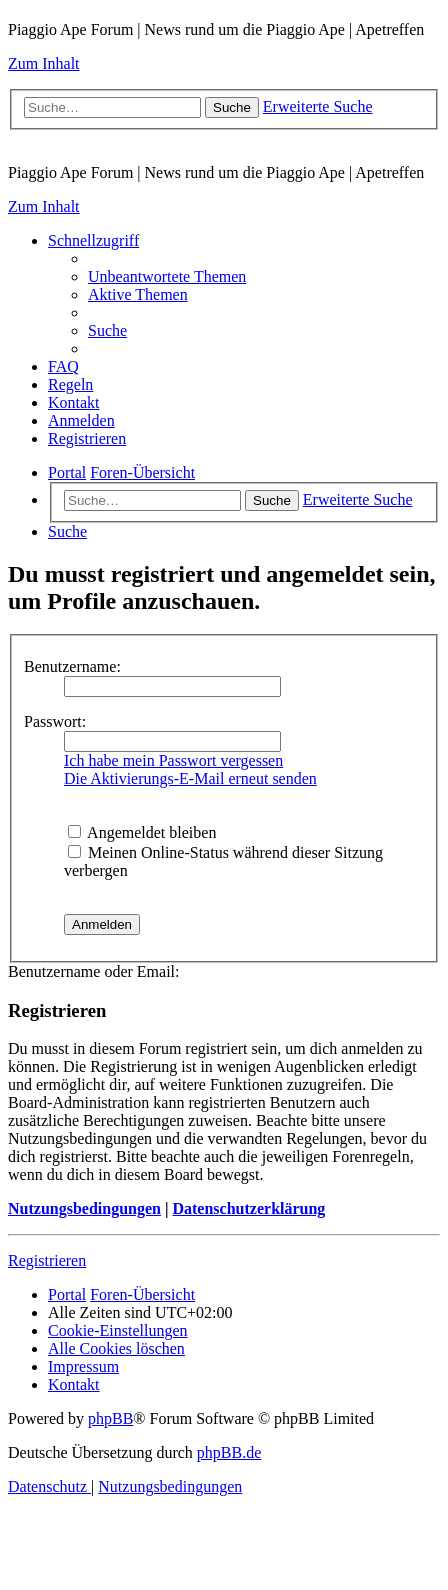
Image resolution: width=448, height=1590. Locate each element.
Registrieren (47, 1260)
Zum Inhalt (44, 63)
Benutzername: (72, 666)
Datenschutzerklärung (248, 1208)
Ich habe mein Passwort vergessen (173, 760)
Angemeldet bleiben (142, 832)
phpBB (110, 1418)
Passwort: (55, 721)
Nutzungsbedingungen (84, 1208)
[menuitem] (167, 276)
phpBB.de (229, 1452)
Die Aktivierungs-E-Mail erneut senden (190, 778)
